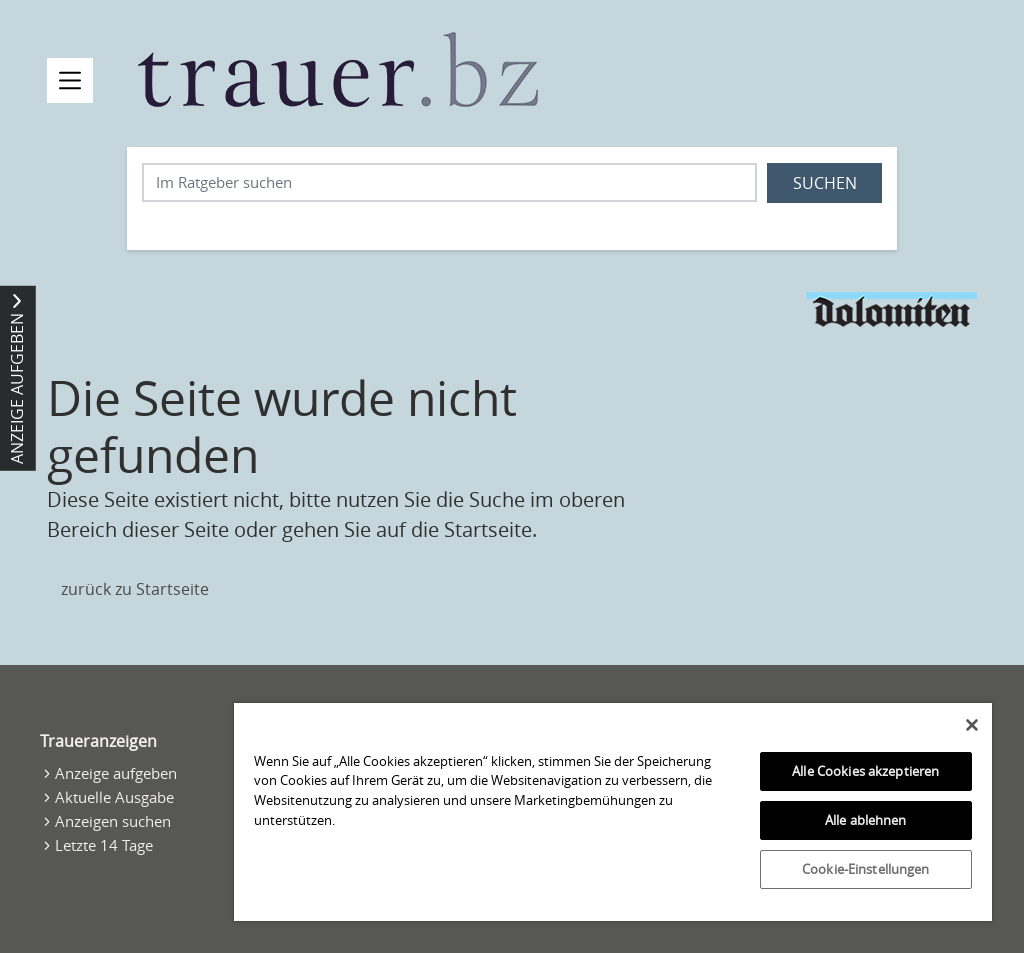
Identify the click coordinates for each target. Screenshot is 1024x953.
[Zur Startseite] (338, 69)
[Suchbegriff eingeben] (449, 182)
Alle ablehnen (866, 820)
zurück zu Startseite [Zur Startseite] (135, 589)
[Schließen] (972, 725)
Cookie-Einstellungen (866, 869)
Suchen (825, 183)
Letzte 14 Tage (104, 845)
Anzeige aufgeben (116, 773)
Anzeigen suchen (113, 821)
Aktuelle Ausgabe (114, 797)
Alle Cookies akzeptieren (865, 771)
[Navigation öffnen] (70, 81)
